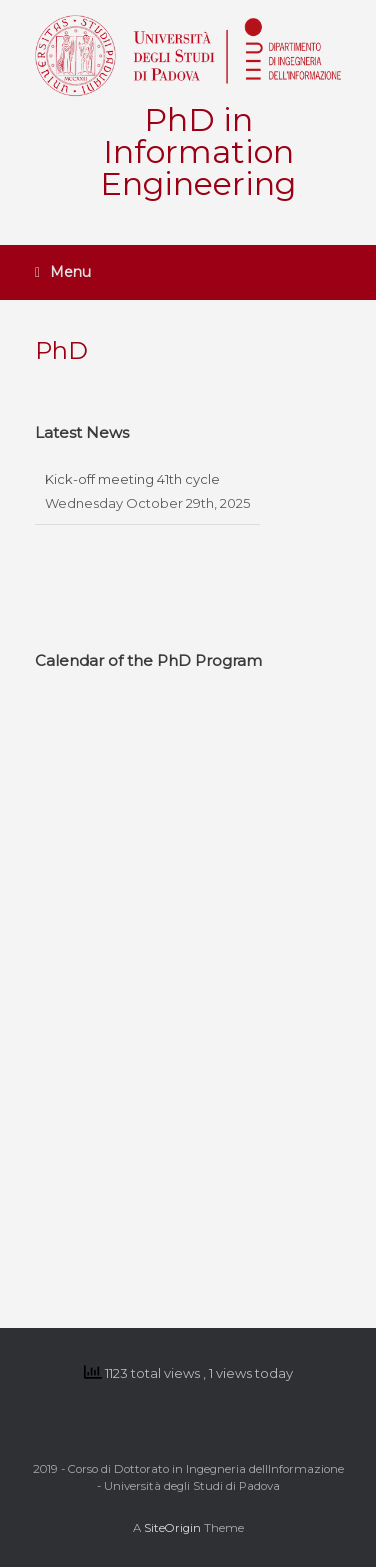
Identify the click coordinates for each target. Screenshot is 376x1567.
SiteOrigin (172, 1528)
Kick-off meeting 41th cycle (132, 479)
